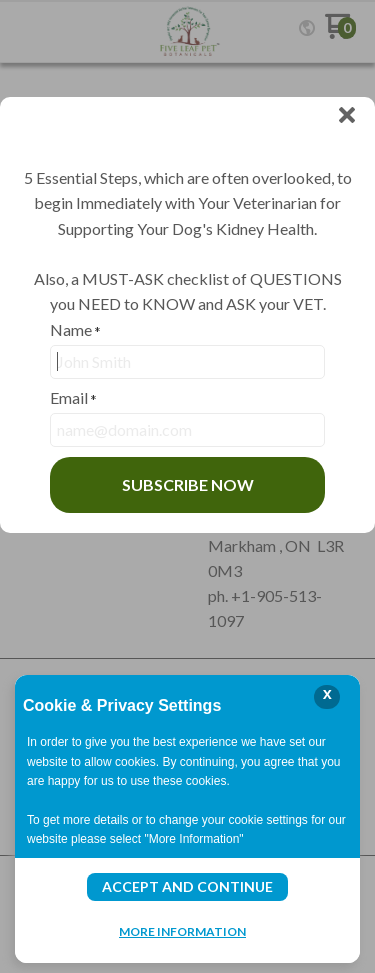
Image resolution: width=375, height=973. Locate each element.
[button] (347, 116)
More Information (182, 931)
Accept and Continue (187, 886)
